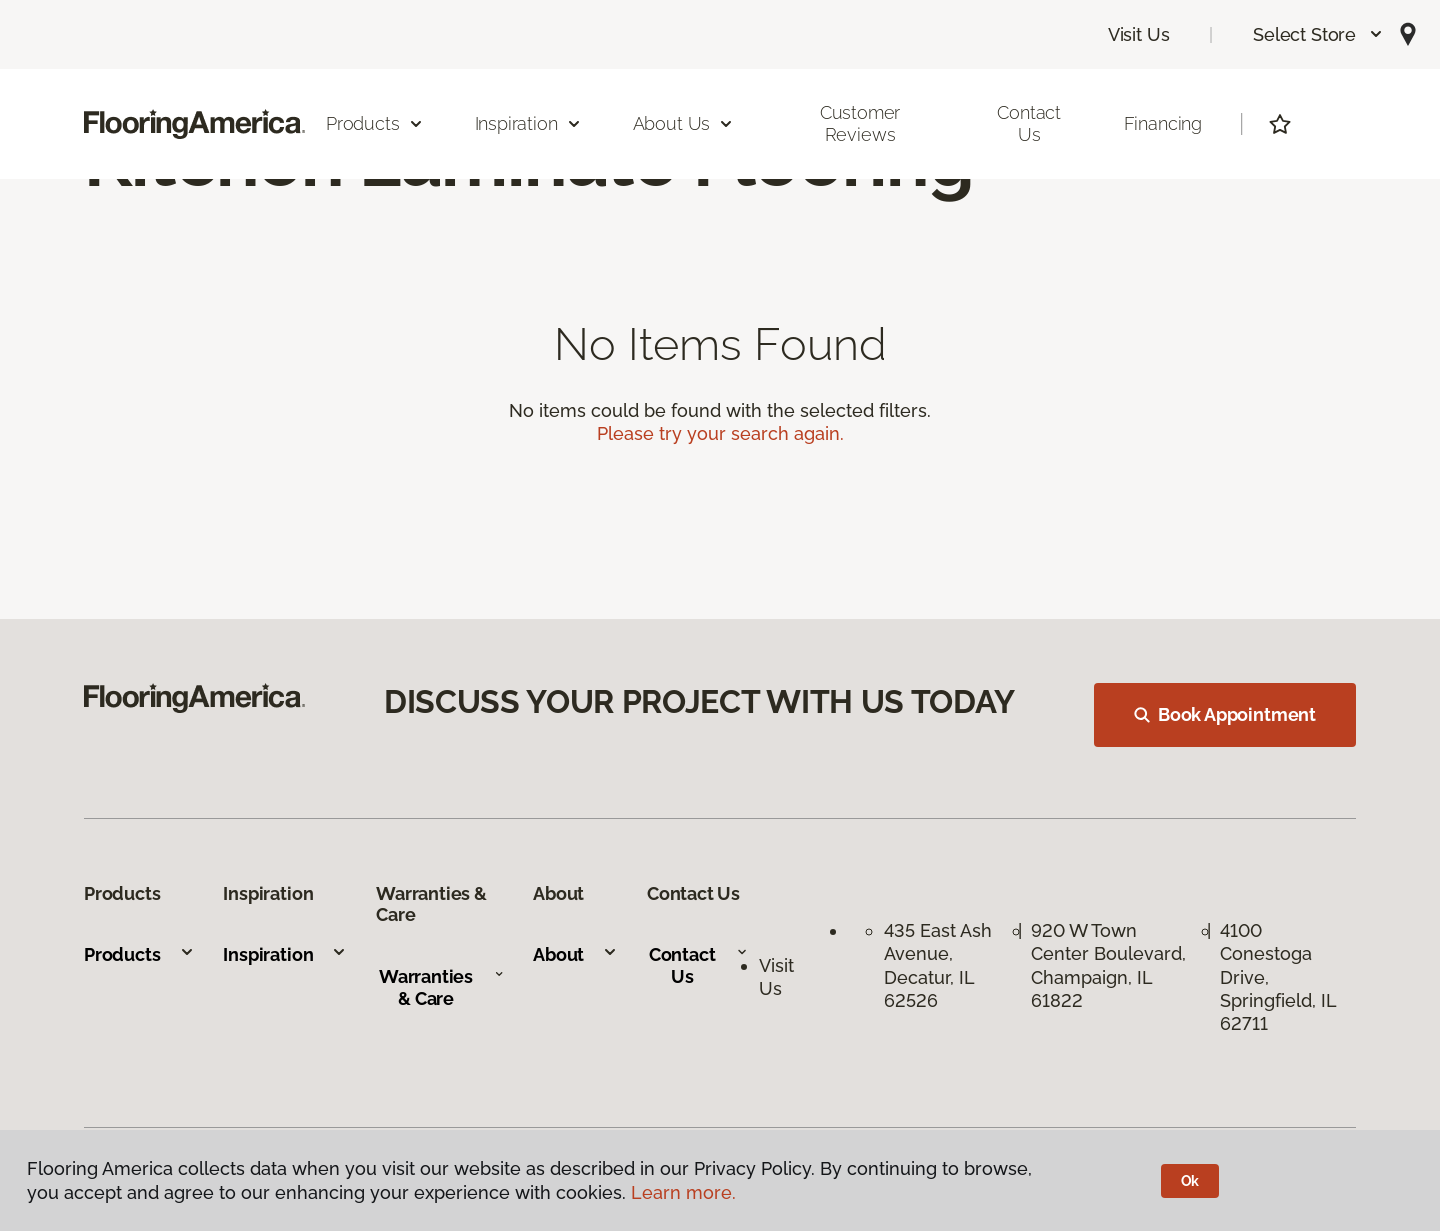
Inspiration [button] (528, 123)
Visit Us (1139, 34)
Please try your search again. (720, 433)
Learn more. (683, 1192)
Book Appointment (1225, 714)
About (575, 954)
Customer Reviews (860, 123)
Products (139, 954)
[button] (1318, 34)
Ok (1190, 1181)
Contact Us (1029, 123)
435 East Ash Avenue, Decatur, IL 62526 (938, 965)
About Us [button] (684, 123)
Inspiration (285, 954)
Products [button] (375, 123)
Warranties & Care (441, 987)
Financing (1163, 123)
